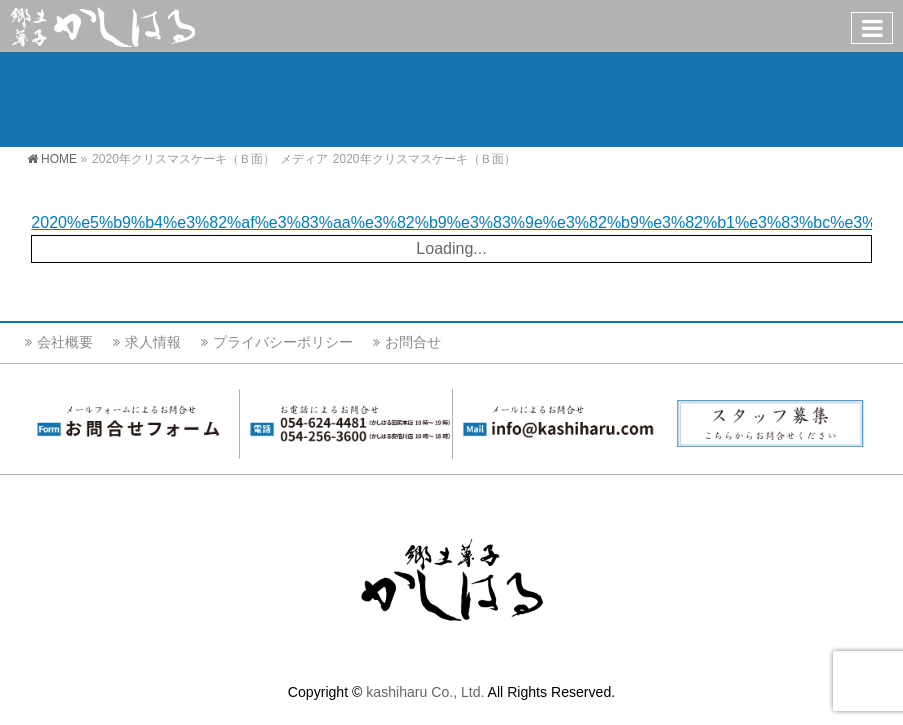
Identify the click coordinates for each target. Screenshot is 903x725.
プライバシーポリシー (283, 342)
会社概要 (65, 342)
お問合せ (413, 342)
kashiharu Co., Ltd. (425, 692)
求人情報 (153, 342)
